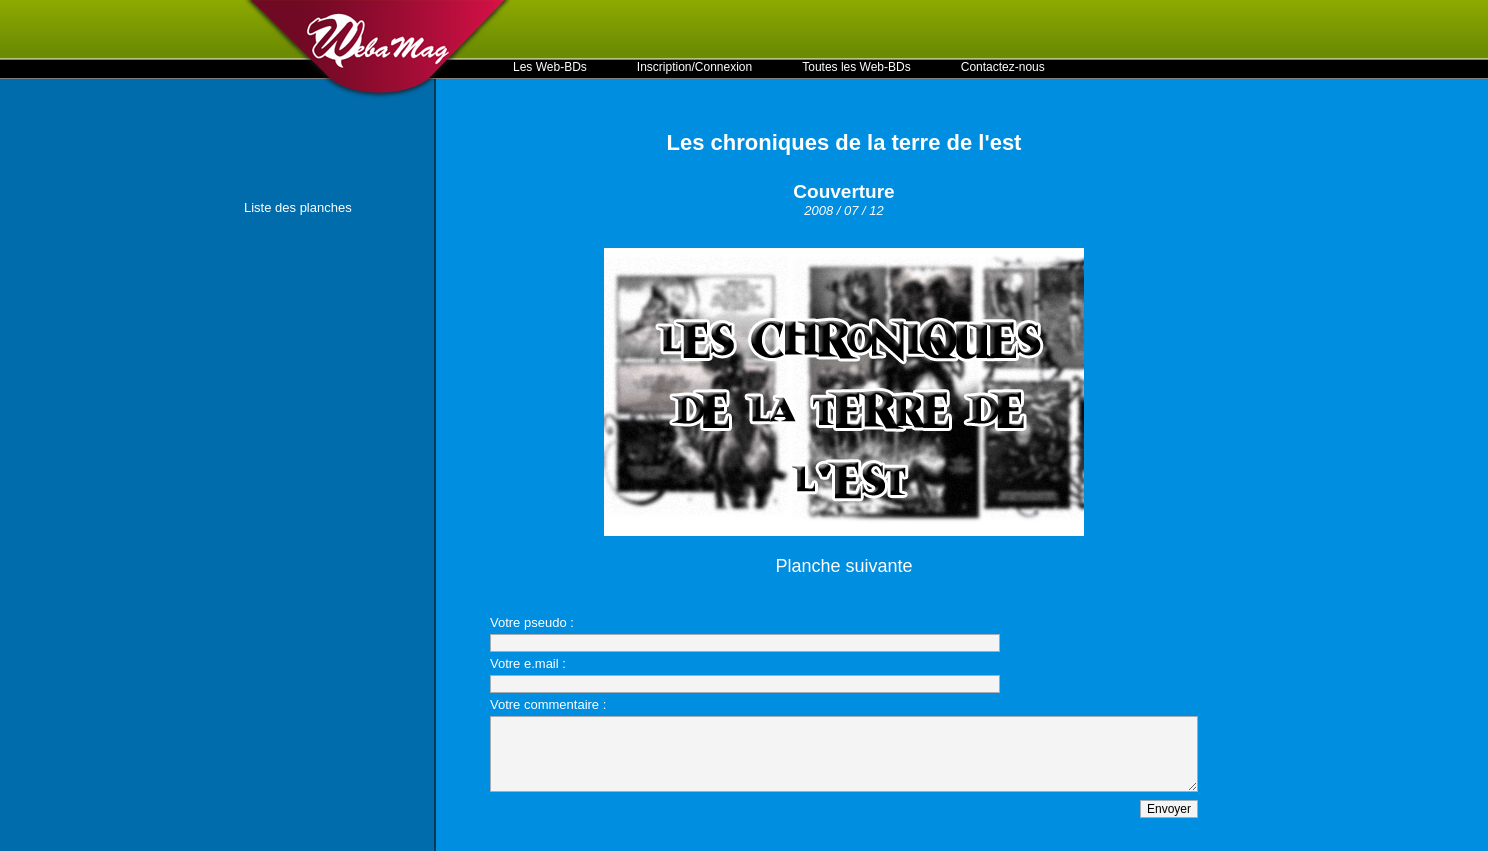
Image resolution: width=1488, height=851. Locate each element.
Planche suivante (843, 566)
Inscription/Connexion (694, 67)
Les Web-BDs (550, 67)
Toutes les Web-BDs (856, 67)
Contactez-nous (1003, 67)
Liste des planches (298, 207)
